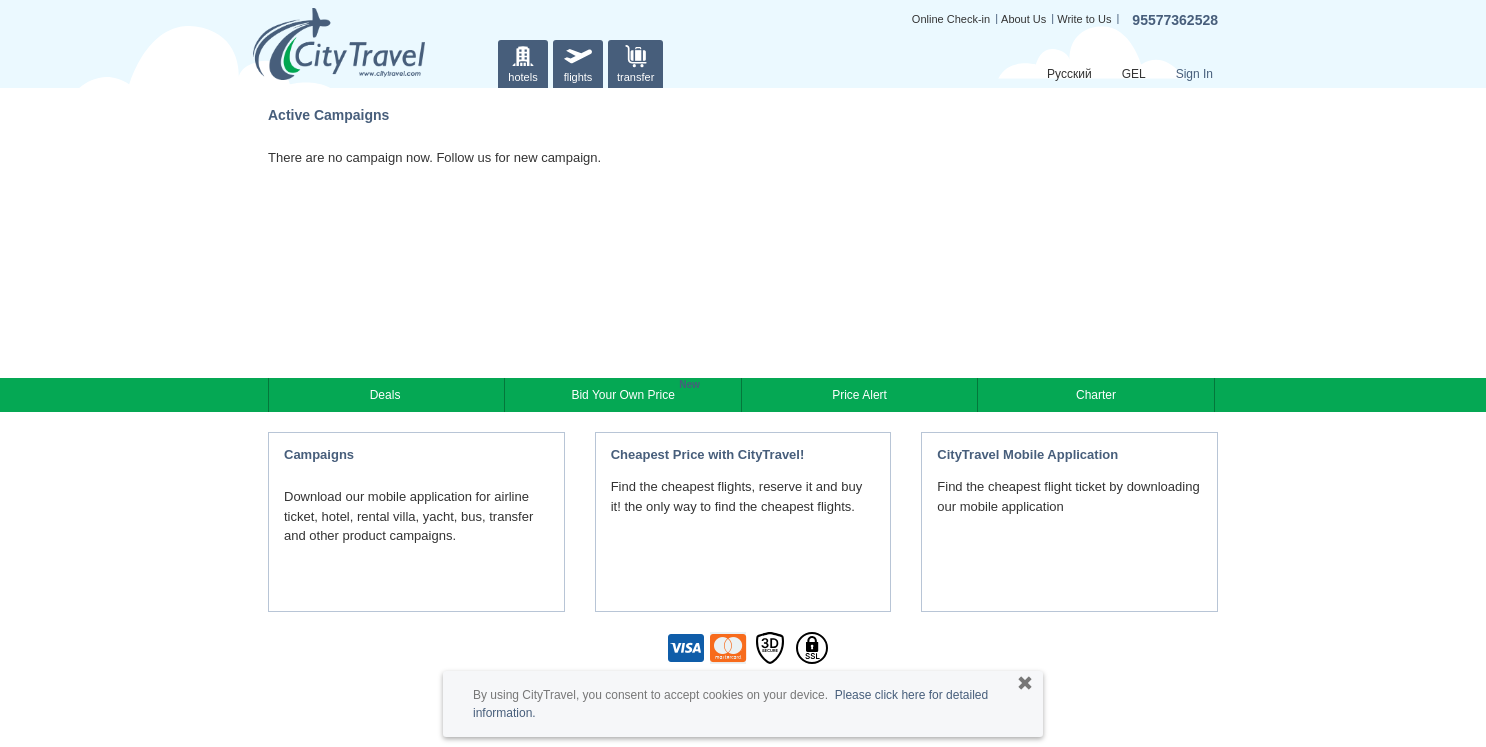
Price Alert (859, 395)
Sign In (1194, 74)
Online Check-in (951, 19)
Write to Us (1084, 19)
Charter (1096, 395)
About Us (1023, 19)
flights (578, 61)
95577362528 (1175, 20)
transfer (635, 61)
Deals (387, 395)
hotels (523, 61)
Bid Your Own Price (625, 393)
